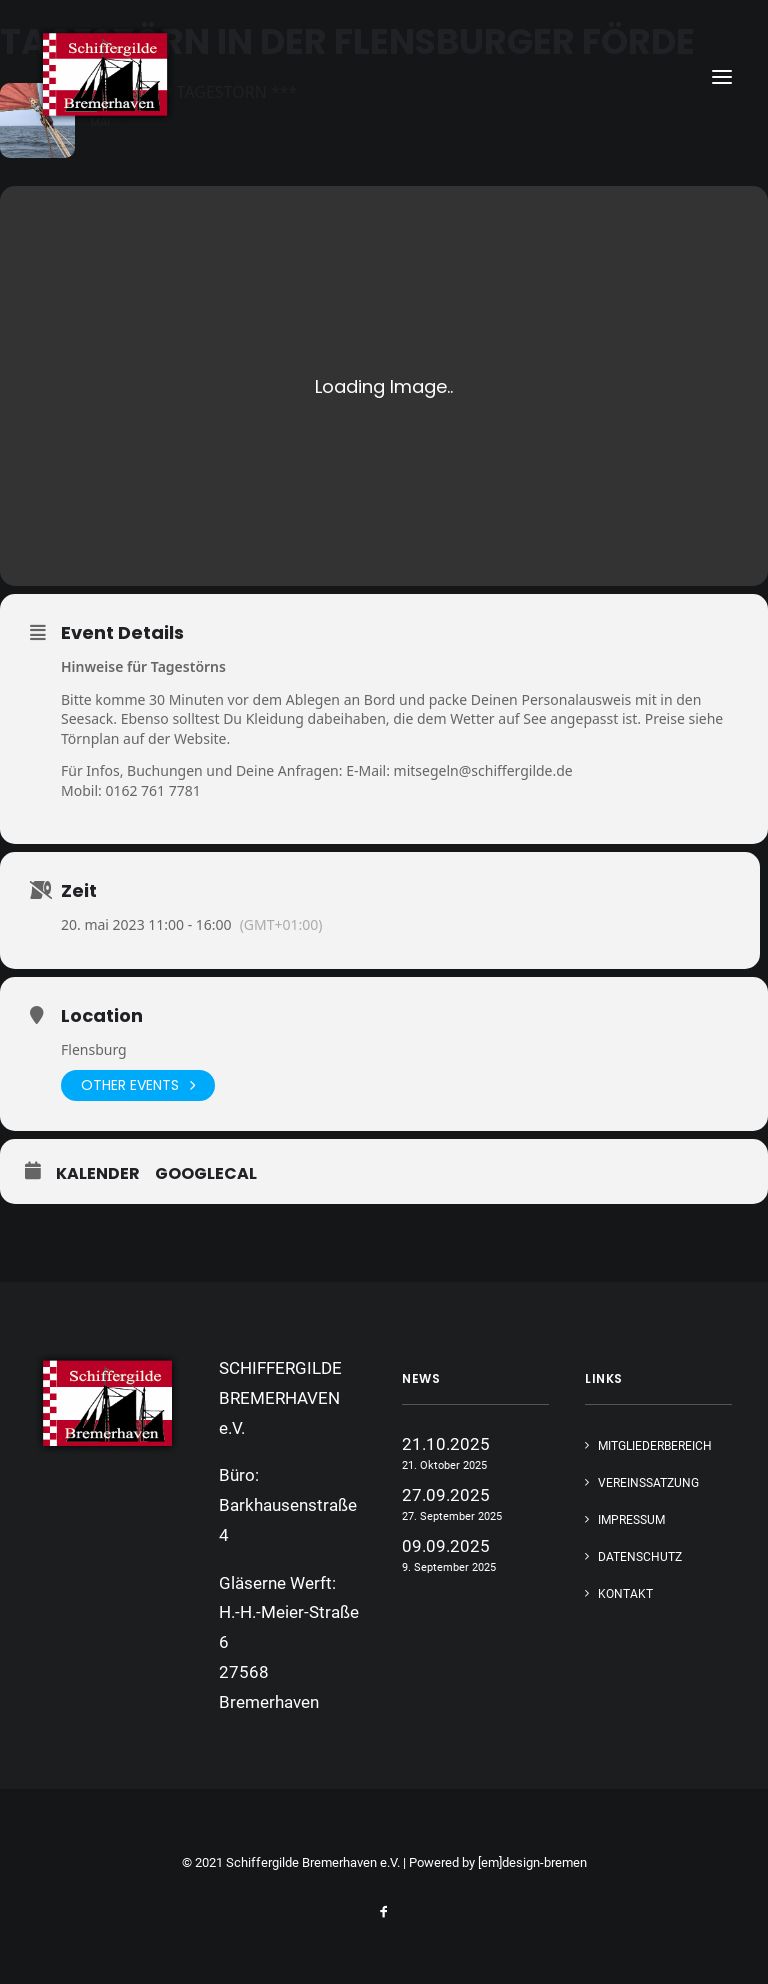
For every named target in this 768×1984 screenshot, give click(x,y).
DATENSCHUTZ (640, 1557)
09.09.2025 (446, 1546)
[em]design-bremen (532, 1862)
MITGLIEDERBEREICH (655, 1446)
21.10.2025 (446, 1444)
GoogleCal (206, 1174)
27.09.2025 (446, 1495)
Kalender (98, 1174)
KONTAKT (625, 1594)
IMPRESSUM (631, 1520)
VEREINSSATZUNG (648, 1483)
